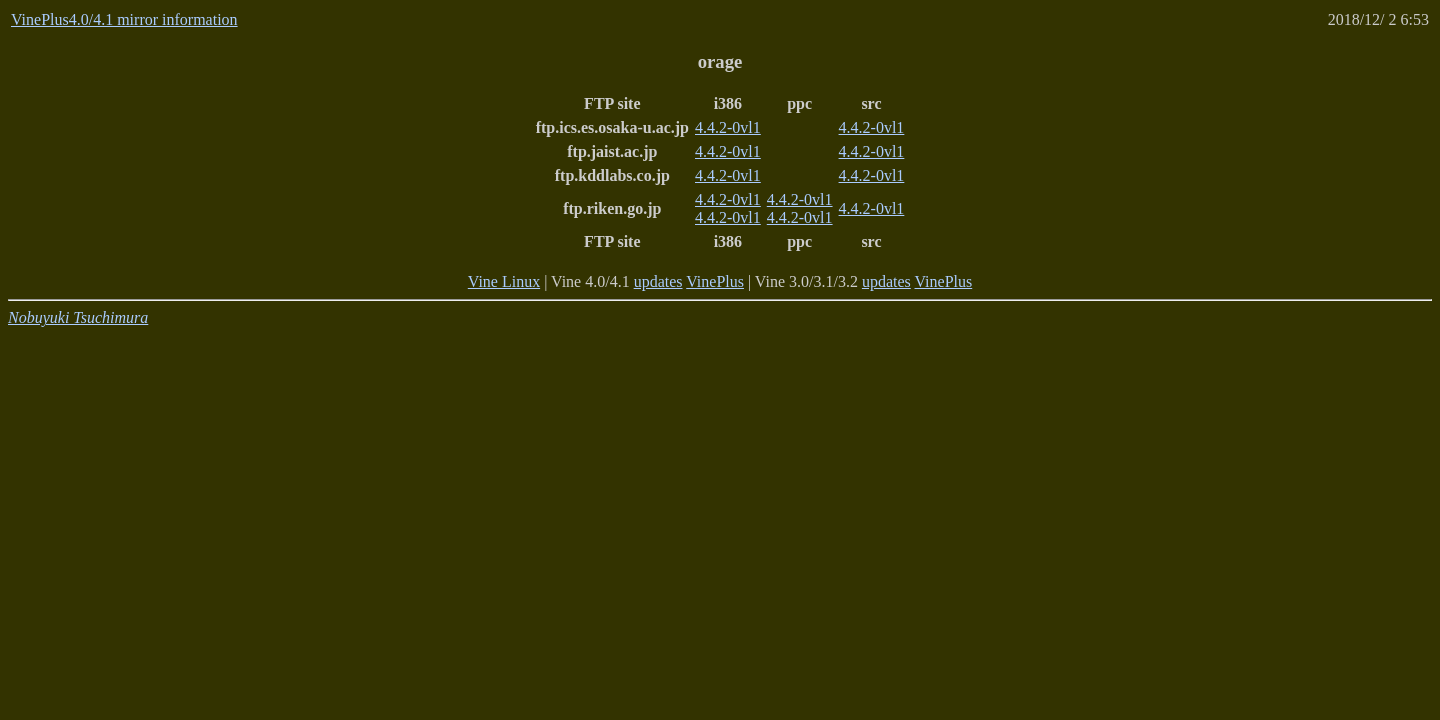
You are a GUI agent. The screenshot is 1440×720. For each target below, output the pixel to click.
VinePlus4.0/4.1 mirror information (124, 19)
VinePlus (715, 281)
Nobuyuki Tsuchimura (78, 317)
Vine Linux (504, 281)
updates (658, 281)
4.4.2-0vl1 (728, 127)
